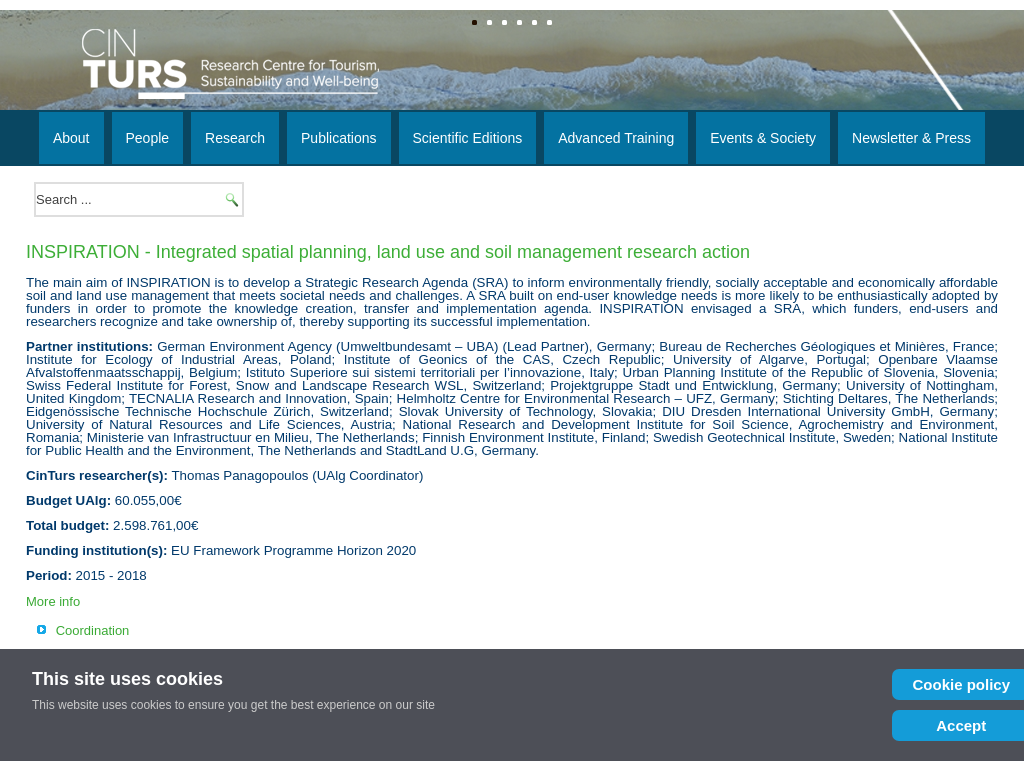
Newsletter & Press (911, 138)
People (148, 138)
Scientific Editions (468, 138)
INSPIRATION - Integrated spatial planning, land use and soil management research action (388, 252)
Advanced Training (616, 138)
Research (235, 138)
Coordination (93, 630)
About (71, 138)
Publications (339, 138)
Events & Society (763, 138)
